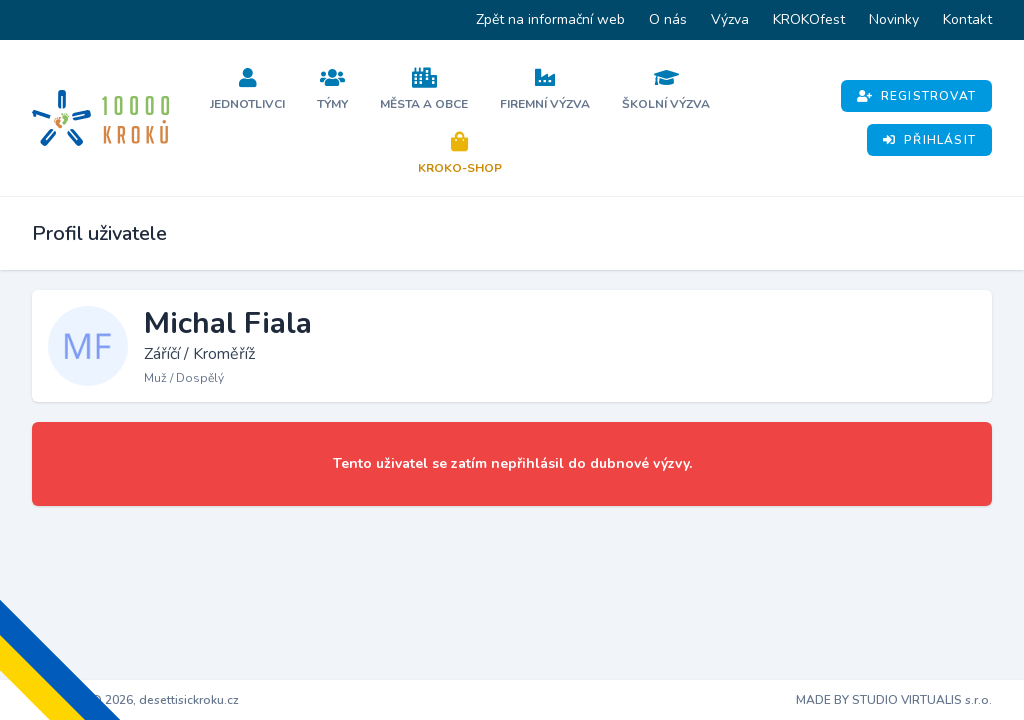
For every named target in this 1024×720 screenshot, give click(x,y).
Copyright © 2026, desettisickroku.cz (135, 700)
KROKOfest (809, 19)
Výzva (730, 19)
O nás (668, 19)
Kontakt (967, 19)
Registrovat (916, 96)
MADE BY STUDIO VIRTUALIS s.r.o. (894, 700)
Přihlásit (929, 140)
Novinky (894, 19)
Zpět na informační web (550, 19)
